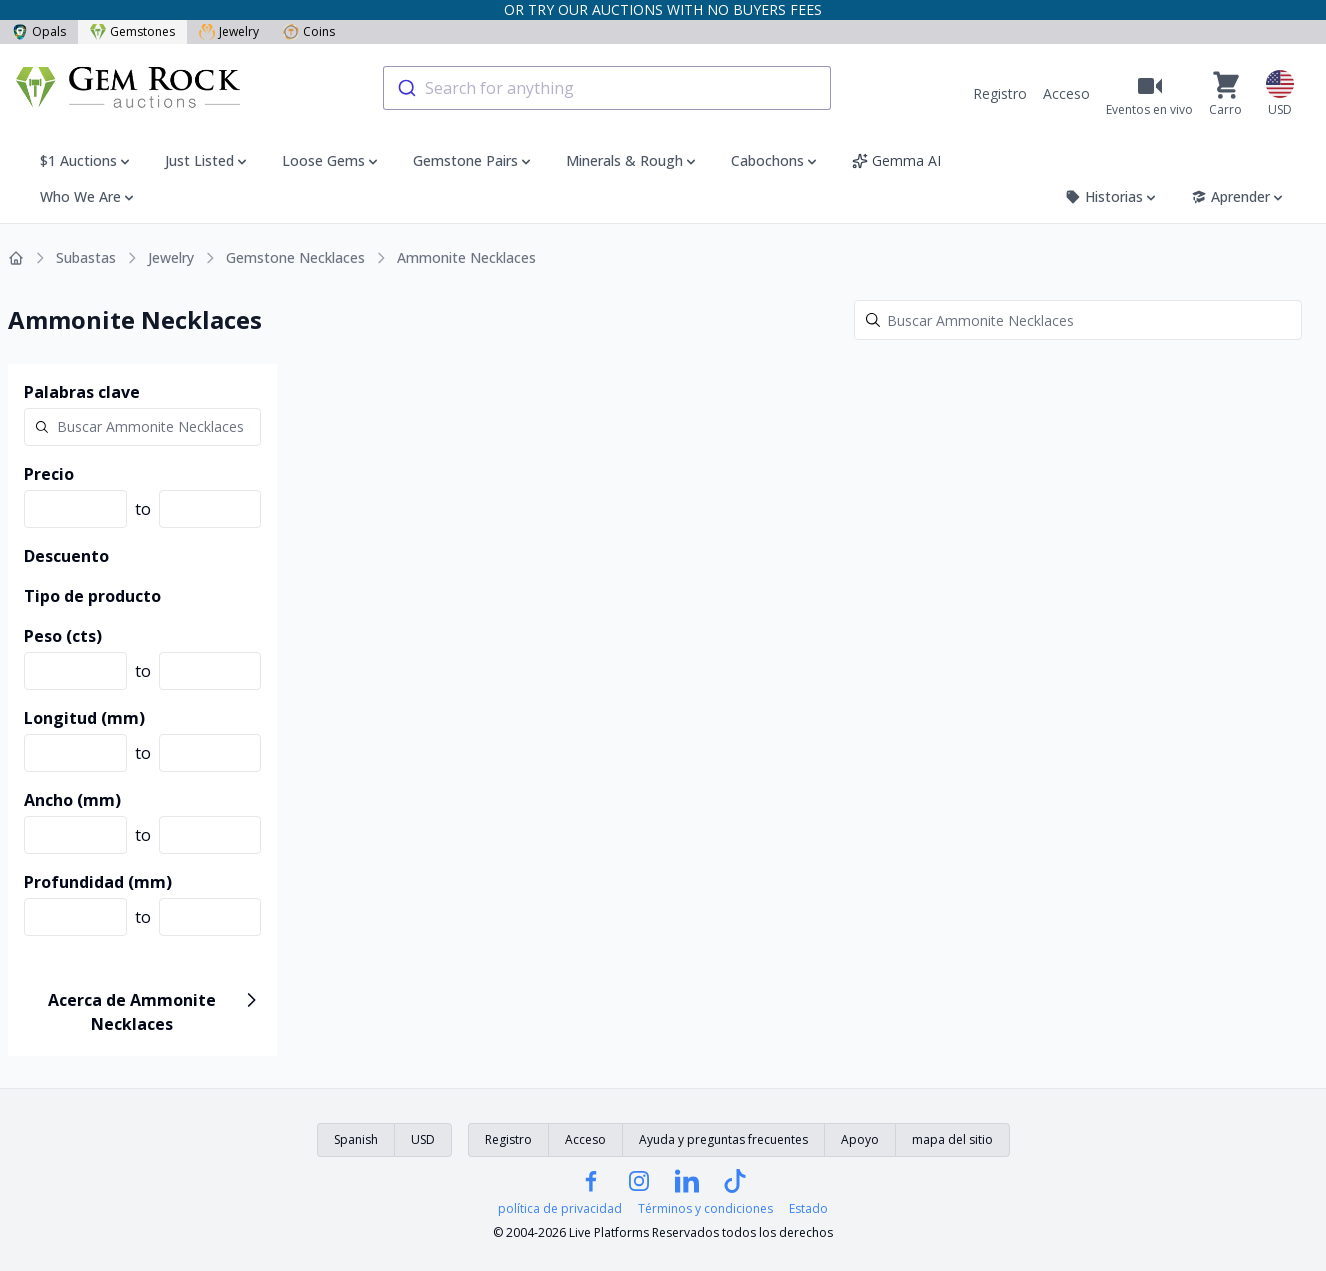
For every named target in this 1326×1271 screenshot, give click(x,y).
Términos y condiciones (705, 1209)
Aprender (1238, 196)
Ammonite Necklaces (466, 257)
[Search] (1078, 320)
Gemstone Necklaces (295, 257)
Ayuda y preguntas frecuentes (723, 1139)
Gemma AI (896, 160)
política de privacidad (560, 1209)
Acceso (1066, 93)
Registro (1000, 93)
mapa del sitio (952, 1139)
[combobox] (607, 88)
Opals (39, 31)
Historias (1112, 196)
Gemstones (132, 31)
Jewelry (229, 31)
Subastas (86, 257)
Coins (309, 31)
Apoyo (860, 1139)
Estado (808, 1209)
